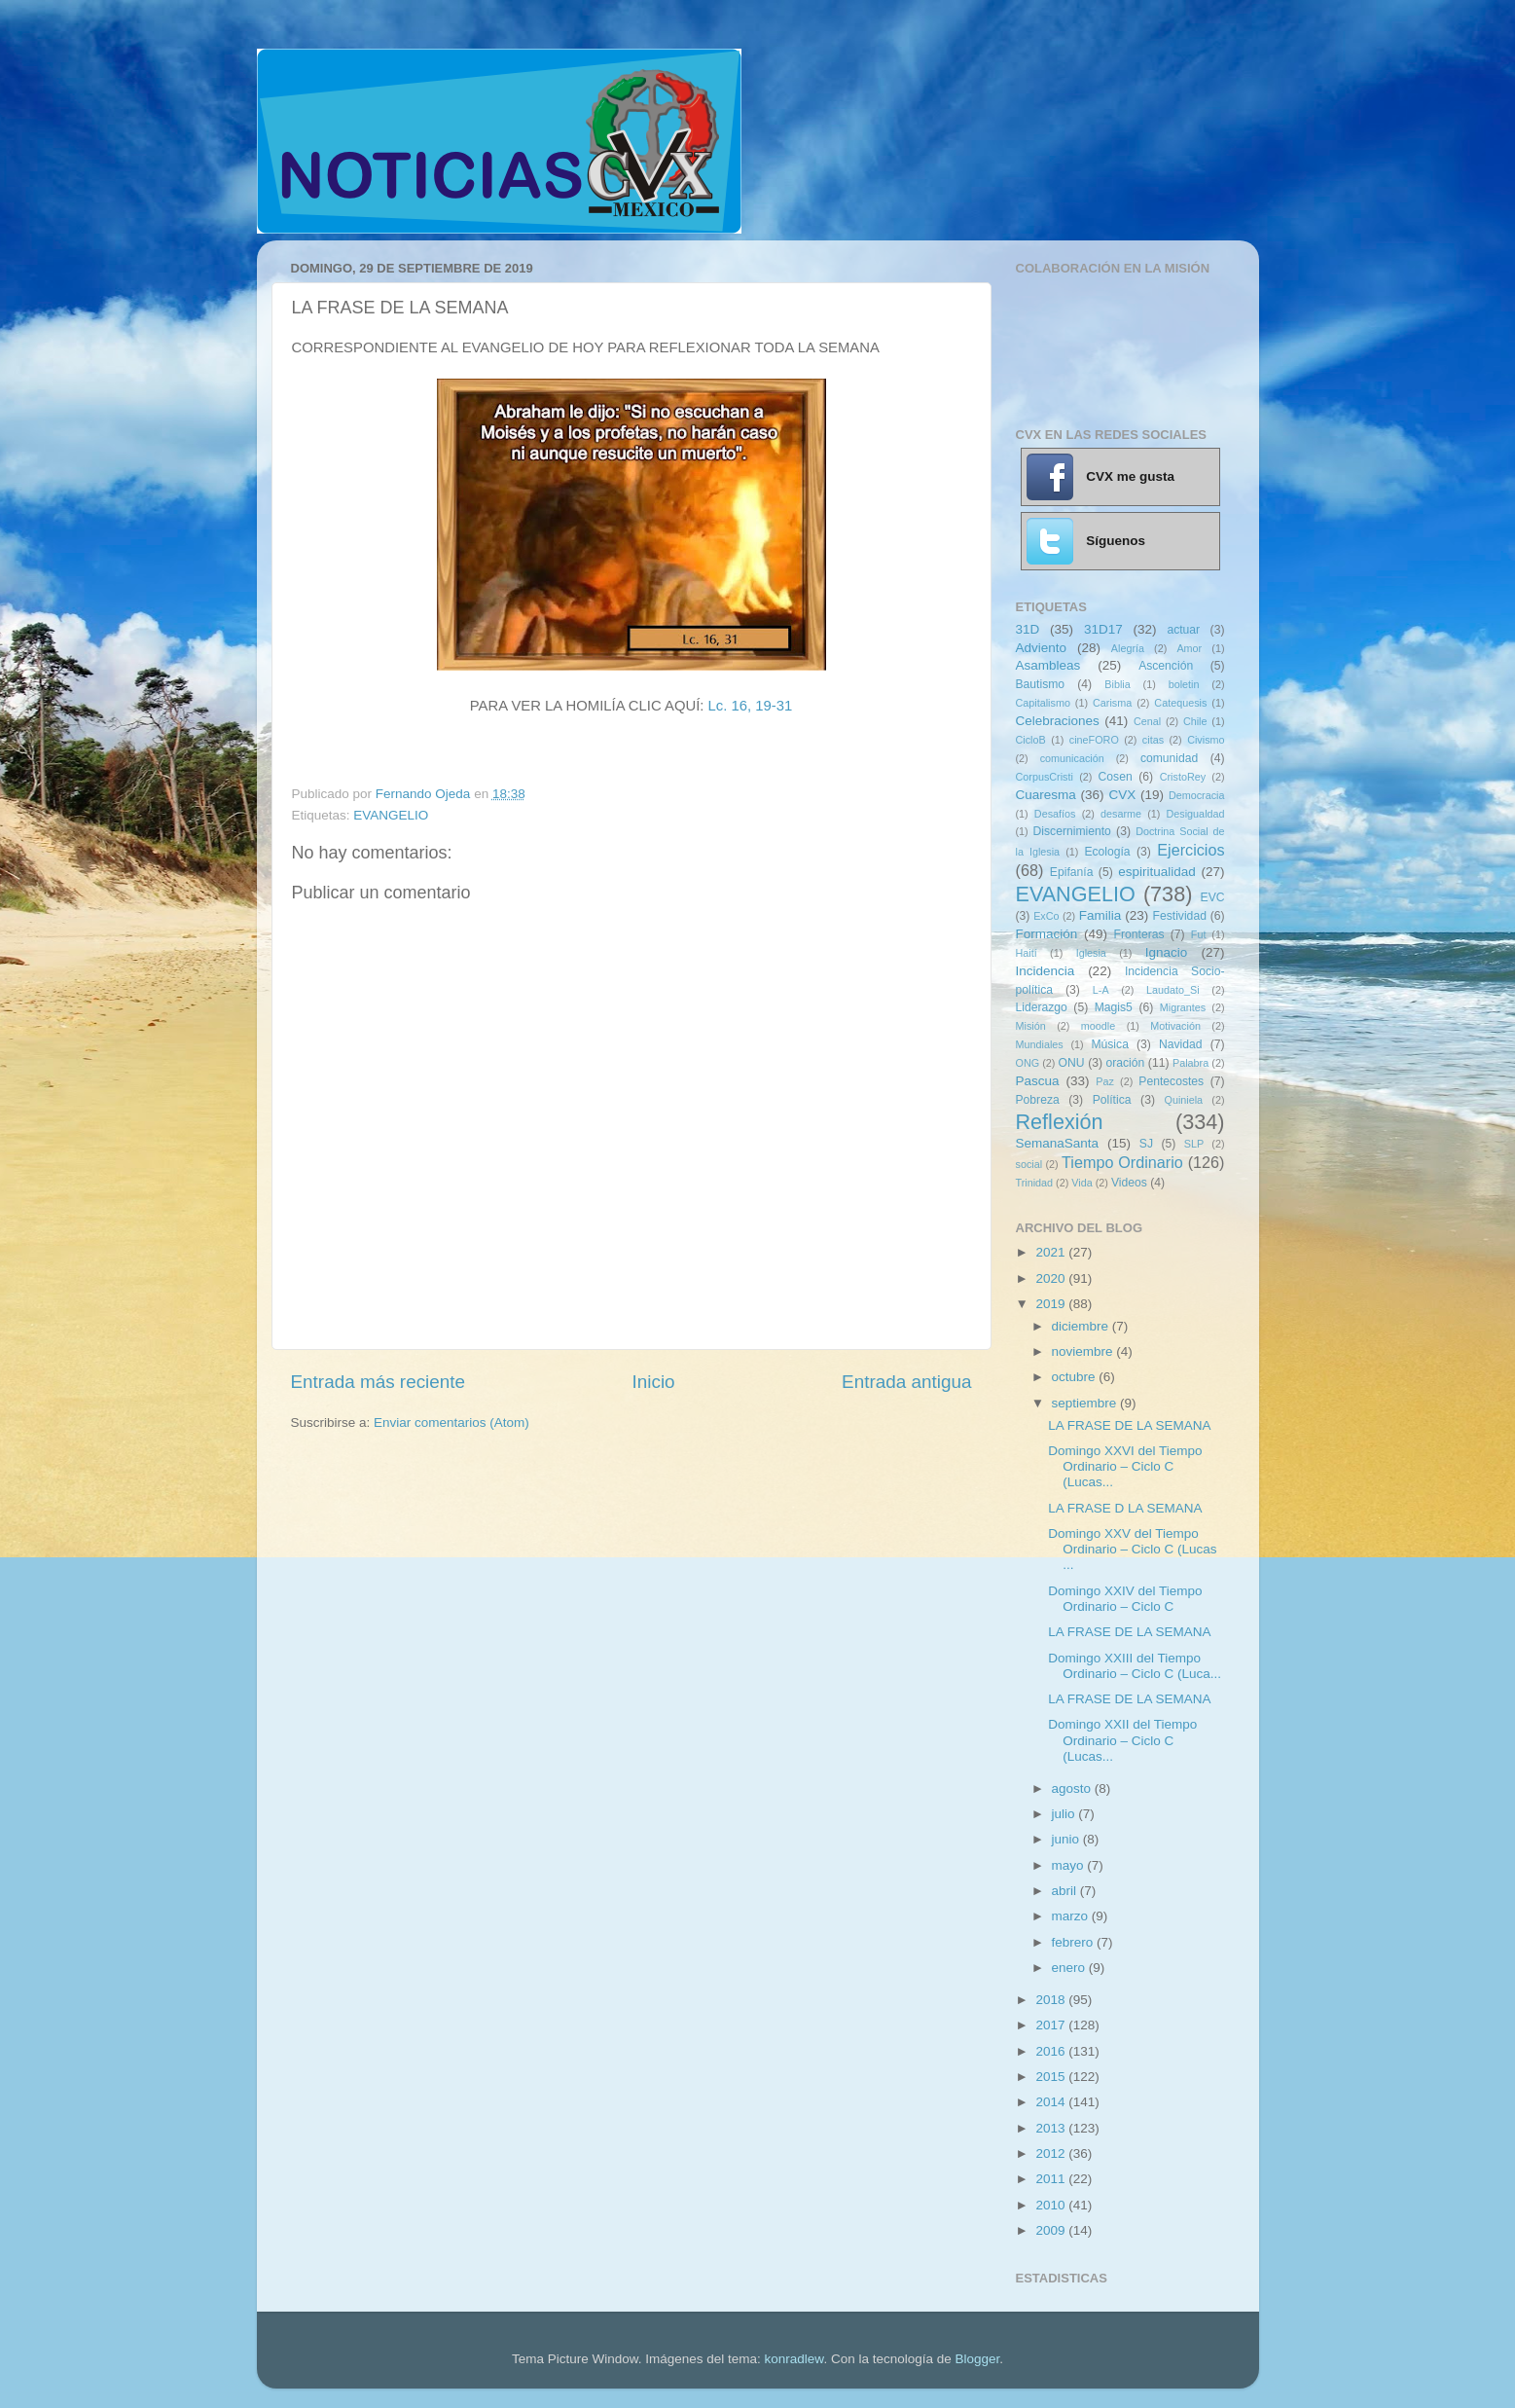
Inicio (653, 1381)
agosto (1073, 1788)
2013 (1051, 2128)
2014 (1051, 2102)
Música (1109, 1044)
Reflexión (1059, 1122)
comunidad (1169, 758)
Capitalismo (1043, 703)
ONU (1072, 1063)
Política (1112, 1100)
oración (1125, 1063)
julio (1065, 1813)
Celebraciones (1058, 720)
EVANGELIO (390, 815)
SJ (1146, 1143)
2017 (1051, 2025)
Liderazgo (1041, 1007)
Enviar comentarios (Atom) (451, 1422)
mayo (1070, 1865)
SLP (1194, 1143)
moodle (1098, 1026)
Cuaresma (1046, 794)
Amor (1189, 648)
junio (1067, 1839)
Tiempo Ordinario (1122, 1162)
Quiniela (1184, 1100)
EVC (1213, 897)
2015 (1051, 2076)
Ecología (1107, 851)
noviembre (1084, 1351)
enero (1070, 1967)
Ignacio (1166, 952)
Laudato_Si (1173, 990)
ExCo (1046, 916)
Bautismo (1040, 684)
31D (1028, 629)
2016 (1051, 2051)
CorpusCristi (1044, 777)
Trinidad (1035, 1182)
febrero (1075, 1942)
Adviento (1041, 647)
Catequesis (1180, 703)
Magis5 (1114, 1007)
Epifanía (1072, 872)
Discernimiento (1072, 831)
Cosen (1116, 777)
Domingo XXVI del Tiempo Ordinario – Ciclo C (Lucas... (1125, 1466)
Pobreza (1038, 1100)
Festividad (1180, 916)
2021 (1051, 1252)
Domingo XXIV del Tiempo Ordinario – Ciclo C (1125, 1599)
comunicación (1072, 758)
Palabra (1190, 1063)
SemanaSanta (1058, 1143)
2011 (1051, 2178)
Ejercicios (1190, 849)
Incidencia (1045, 971)
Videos (1129, 1182)
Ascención (1165, 666)
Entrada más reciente (378, 1381)
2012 (1051, 2153)
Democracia (1197, 795)
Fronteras (1139, 934)
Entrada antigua (906, 1381)
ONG (1028, 1063)
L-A (1101, 990)
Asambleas (1048, 665)
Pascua (1038, 1081)
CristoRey (1183, 777)
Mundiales (1040, 1044)
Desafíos (1055, 814)
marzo (1072, 1916)
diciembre (1082, 1326)
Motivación (1175, 1026)
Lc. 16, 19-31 (750, 705)
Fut (1199, 934)
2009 (1051, 2230)
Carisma (1112, 703)
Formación (1047, 934)
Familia (1100, 915)
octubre (1076, 1376)
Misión (1031, 1026)
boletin (1184, 684)
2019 (1051, 1303)
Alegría (1127, 648)
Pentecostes (1171, 1081)
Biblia (1117, 684)
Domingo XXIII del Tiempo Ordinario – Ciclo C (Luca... (1134, 1666)
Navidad (1181, 1044)
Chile (1195, 721)
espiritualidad (1157, 871)
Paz (1105, 1081)
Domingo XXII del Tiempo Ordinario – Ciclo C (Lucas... (1122, 1740)
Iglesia (1091, 953)
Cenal (1147, 721)
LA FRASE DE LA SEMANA (1129, 1425)
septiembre (1086, 1403)
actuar (1183, 630)
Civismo (1205, 740)
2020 (1051, 1278)
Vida (1081, 1182)
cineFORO (1094, 740)
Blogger (977, 2359)
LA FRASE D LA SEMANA (1125, 1508)
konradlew (794, 2359)
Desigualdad (1196, 814)
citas (1153, 740)
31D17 (1103, 629)
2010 (1051, 2205)
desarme (1120, 814)
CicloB (1031, 740)
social (1029, 1164)
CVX (1122, 794)
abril (1066, 1890)
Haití (1026, 953)
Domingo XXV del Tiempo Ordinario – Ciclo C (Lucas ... (1132, 1549)
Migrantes (1183, 1007)
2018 (1051, 1999)
